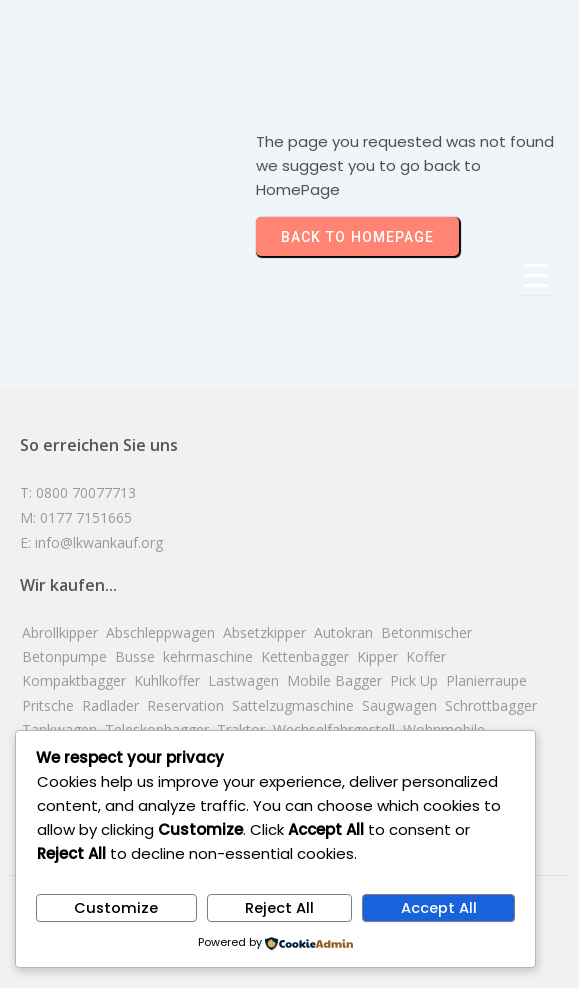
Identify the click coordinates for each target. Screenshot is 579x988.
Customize (116, 908)
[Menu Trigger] (536, 275)
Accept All (439, 908)
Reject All (279, 908)
